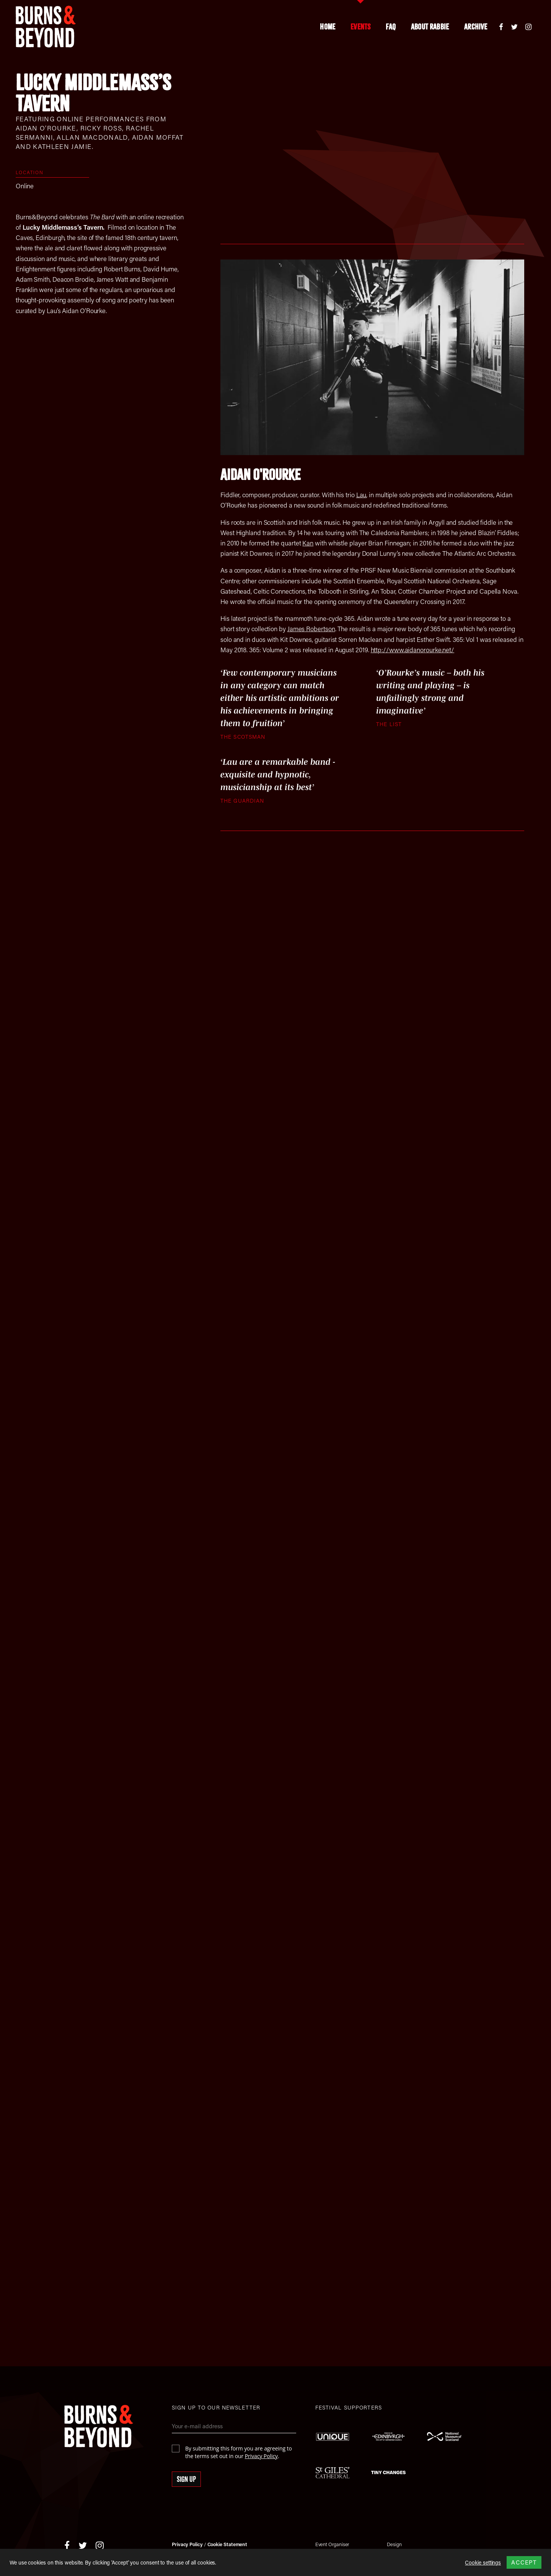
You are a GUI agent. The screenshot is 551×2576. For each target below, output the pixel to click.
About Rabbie (430, 26)
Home (327, 26)
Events (360, 26)
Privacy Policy (261, 2456)
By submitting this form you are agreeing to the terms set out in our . (238, 2452)
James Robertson (311, 628)
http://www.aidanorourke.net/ (413, 649)
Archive (475, 26)
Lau (361, 494)
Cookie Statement (227, 2544)
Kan (307, 543)
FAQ (391, 26)
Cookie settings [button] (483, 2562)
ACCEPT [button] (524, 2562)
